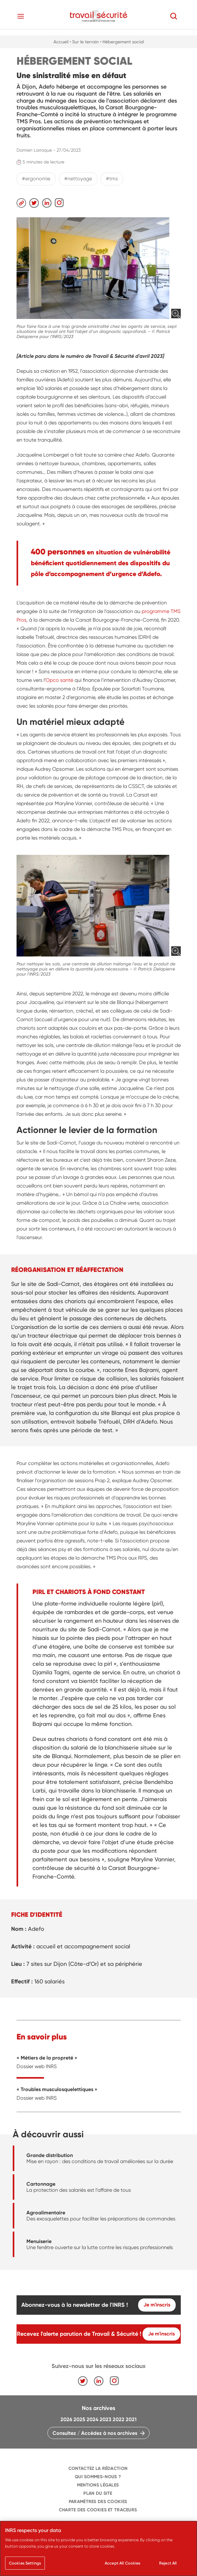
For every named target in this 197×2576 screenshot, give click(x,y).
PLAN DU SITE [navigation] (97, 2493)
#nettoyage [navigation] (78, 179)
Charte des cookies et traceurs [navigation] (98, 2510)
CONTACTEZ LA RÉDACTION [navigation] (97, 2468)
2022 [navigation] (118, 2419)
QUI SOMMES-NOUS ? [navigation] (98, 2476)
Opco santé (59, 680)
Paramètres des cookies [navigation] (98, 2501)
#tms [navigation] (112, 179)
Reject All (168, 2563)
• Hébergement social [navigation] (122, 41)
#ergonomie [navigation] (36, 179)
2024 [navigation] (92, 2419)
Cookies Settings (25, 2563)
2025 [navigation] (79, 2419)
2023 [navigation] (105, 2419)
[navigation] (98, 16)
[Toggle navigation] (21, 16)
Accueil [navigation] (60, 41)
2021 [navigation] (131, 2419)
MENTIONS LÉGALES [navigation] (98, 2485)
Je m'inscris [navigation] (157, 2305)
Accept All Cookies (122, 2563)
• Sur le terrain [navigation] (84, 41)
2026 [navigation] (66, 2419)
